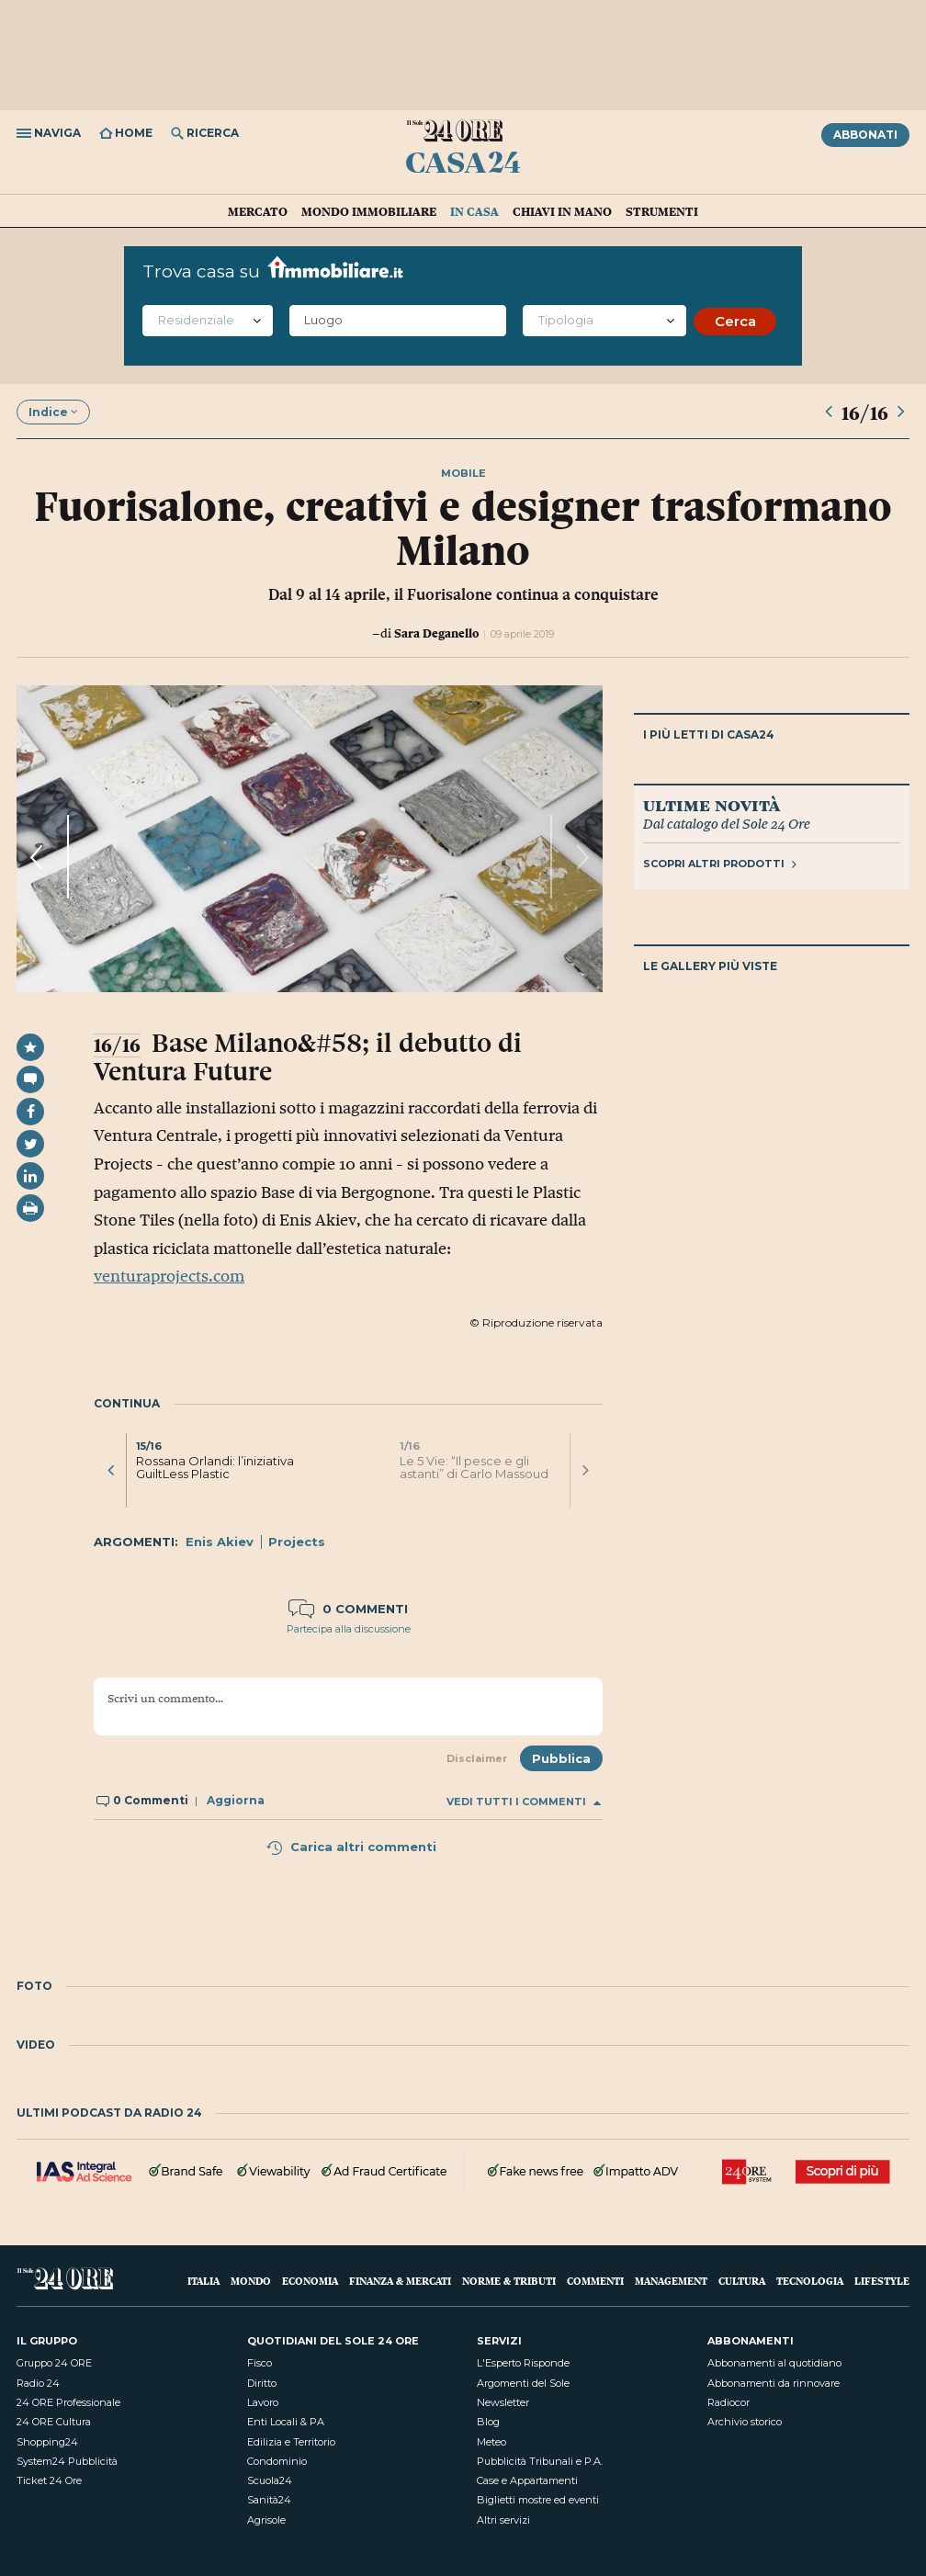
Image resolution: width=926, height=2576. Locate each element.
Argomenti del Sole (523, 2383)
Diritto (262, 2383)
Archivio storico (744, 2421)
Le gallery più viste (710, 966)
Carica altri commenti (350, 1846)
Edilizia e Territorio (291, 2441)
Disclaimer (476, 1758)
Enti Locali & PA (285, 2421)
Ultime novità (711, 805)
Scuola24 (269, 2480)
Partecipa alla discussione (349, 1628)
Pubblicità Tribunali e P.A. (540, 2461)
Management (671, 2281)
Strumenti (662, 211)
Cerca (735, 321)
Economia (310, 2281)
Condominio (277, 2461)
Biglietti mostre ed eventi (538, 2499)
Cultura (741, 2281)
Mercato (258, 211)
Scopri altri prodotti (719, 863)
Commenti (595, 2281)
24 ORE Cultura (54, 2421)
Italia (203, 2281)
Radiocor (728, 2402)
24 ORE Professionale (68, 2402)
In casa (474, 211)
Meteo (491, 2441)
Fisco (259, 2362)
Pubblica (561, 1758)
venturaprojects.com (169, 1276)
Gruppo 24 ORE (54, 2362)
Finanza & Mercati (400, 2281)
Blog (488, 2421)
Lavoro (262, 2402)
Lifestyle (881, 2281)
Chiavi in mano (562, 211)
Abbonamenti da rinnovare (773, 2383)
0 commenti (348, 1608)
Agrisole (266, 2520)
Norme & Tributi (509, 2281)
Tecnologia (809, 2281)
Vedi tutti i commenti (523, 1802)
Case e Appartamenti (527, 2480)
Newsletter (503, 2402)
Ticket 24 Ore (49, 2480)
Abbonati (865, 134)
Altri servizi (503, 2520)
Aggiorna (236, 1800)
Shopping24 (47, 2441)
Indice (53, 412)
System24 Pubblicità (67, 2461)
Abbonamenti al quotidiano (774, 2362)
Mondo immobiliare (368, 211)
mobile (463, 473)
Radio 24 (38, 2383)
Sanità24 (269, 2499)
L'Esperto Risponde (523, 2362)
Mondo (251, 2281)
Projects (296, 1541)
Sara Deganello (436, 633)
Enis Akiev (220, 1541)
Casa (463, 161)
